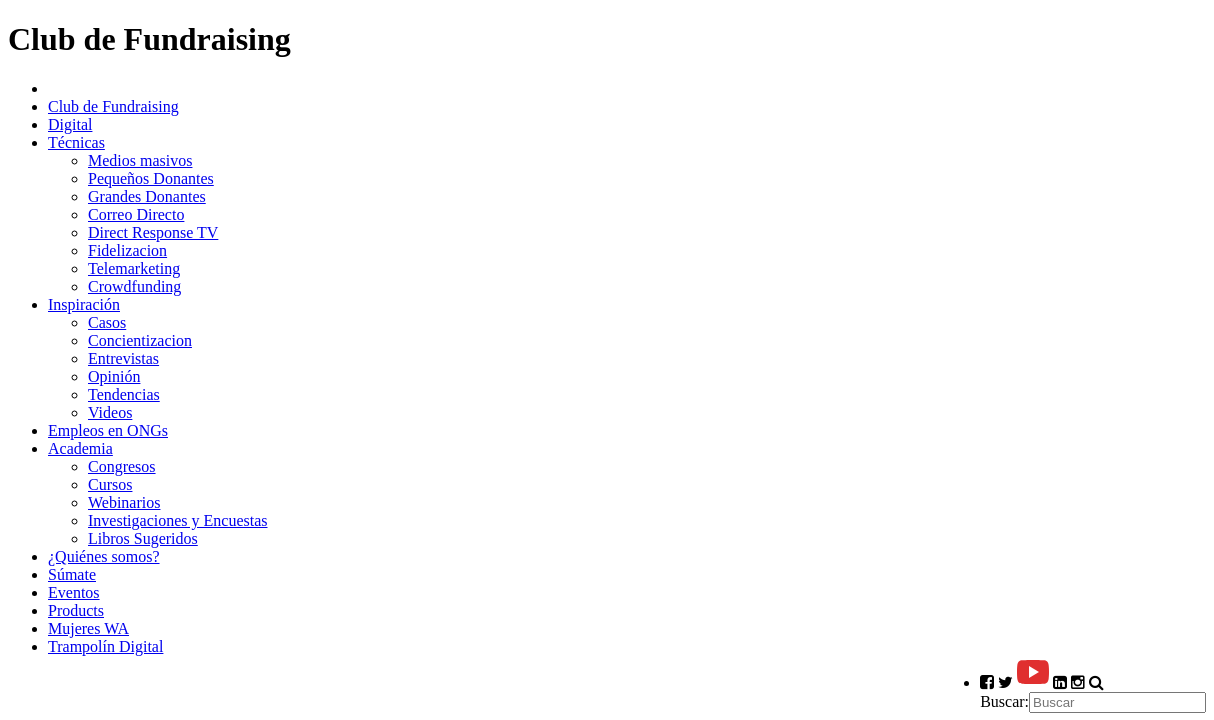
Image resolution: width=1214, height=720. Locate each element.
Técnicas (76, 142)
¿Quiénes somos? (104, 556)
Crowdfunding (134, 286)
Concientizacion (140, 340)
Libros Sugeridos (143, 538)
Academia (80, 448)
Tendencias (124, 394)
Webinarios (124, 502)
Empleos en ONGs (108, 430)
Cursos (110, 484)
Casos (107, 322)
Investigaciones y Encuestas (178, 520)
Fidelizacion (127, 250)
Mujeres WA (88, 628)
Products (76, 610)
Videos (110, 412)
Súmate (72, 574)
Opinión (114, 376)
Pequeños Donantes (151, 178)
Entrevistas (123, 358)
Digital (70, 124)
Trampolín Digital (105, 646)
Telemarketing (134, 268)
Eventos (74, 592)
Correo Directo (136, 214)
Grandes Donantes (147, 196)
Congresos (122, 466)
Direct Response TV (153, 232)
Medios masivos (140, 160)
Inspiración (84, 304)
